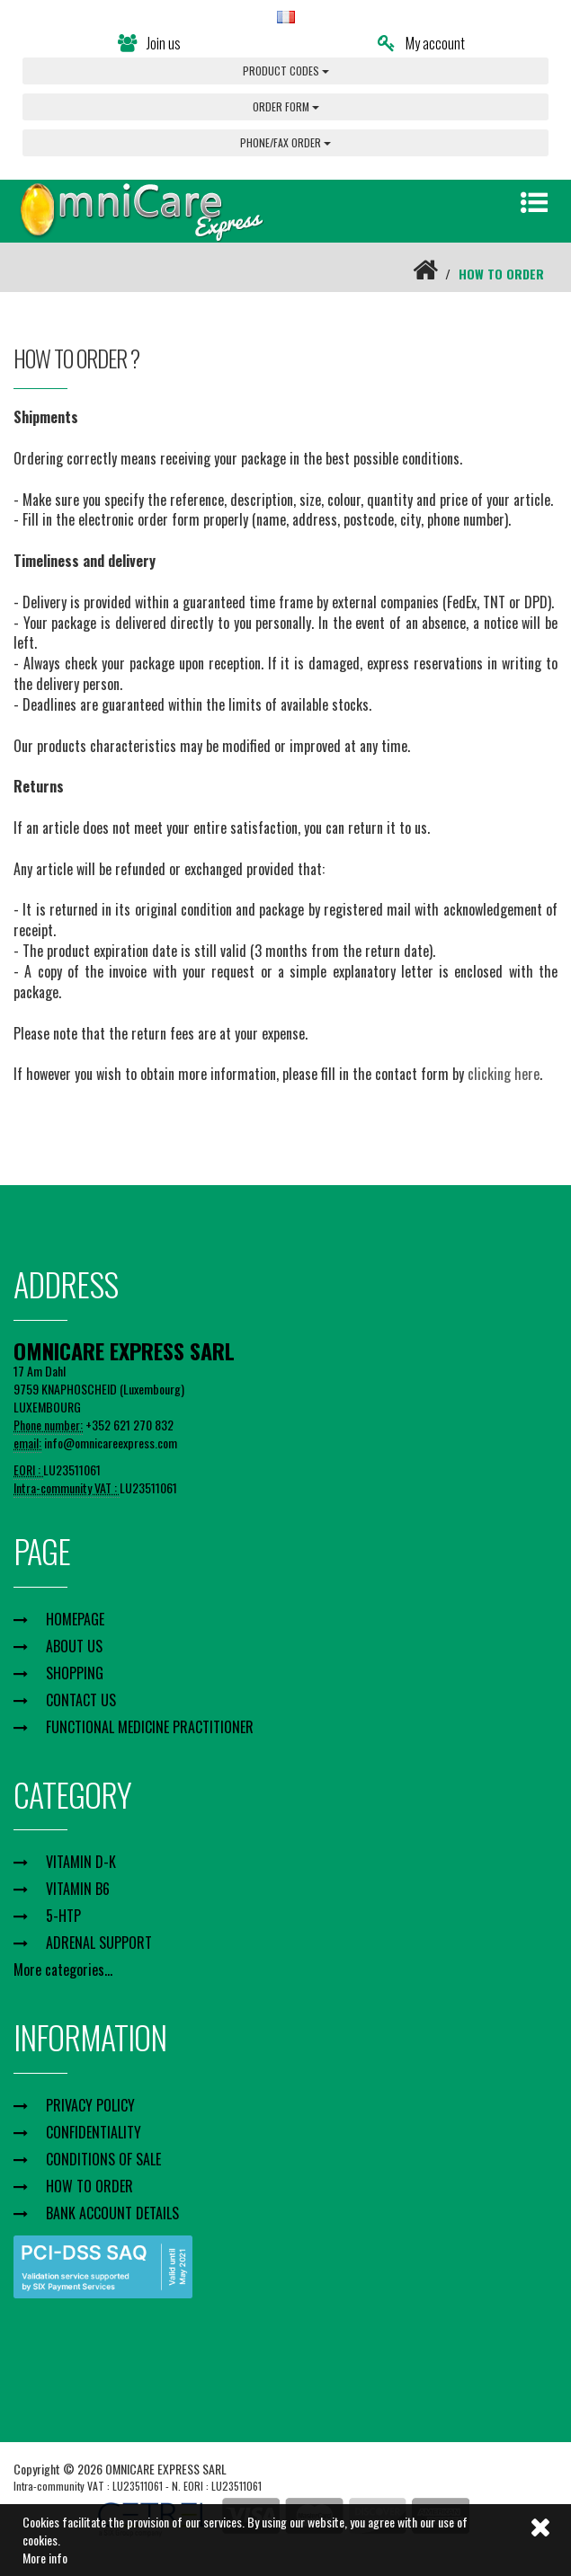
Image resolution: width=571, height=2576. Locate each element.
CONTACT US (81, 1700)
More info (44, 2557)
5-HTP (63, 1915)
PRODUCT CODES (286, 70)
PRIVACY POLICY (90, 2105)
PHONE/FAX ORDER (285, 142)
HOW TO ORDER (89, 2186)
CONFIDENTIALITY (93, 2132)
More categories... (62, 1969)
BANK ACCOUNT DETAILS (112, 2213)
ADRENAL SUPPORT (99, 1942)
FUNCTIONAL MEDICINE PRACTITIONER (150, 1727)
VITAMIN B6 (78, 1888)
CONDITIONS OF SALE (103, 2159)
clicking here (504, 1073)
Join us (149, 43)
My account (421, 43)
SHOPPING (74, 1673)
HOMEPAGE (75, 1619)
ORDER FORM (286, 106)
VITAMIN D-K (81, 1861)
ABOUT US (74, 1646)
